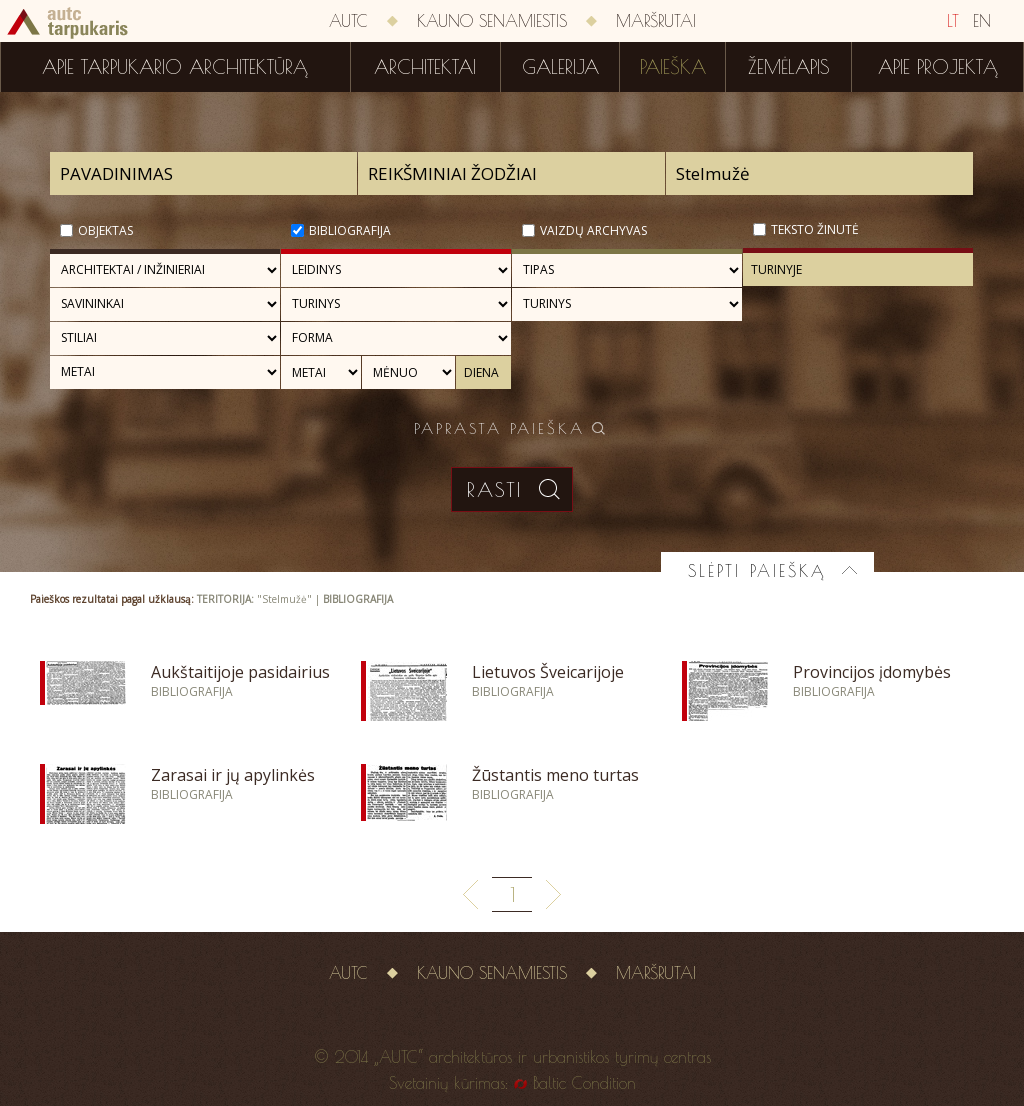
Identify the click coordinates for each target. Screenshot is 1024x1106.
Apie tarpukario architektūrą (175, 67)
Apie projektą (938, 67)
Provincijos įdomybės (872, 672)
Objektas (105, 230)
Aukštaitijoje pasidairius (240, 672)
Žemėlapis (789, 67)
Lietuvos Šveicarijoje (548, 672)
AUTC (348, 21)
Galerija (560, 67)
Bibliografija (350, 230)
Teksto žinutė (815, 229)
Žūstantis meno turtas (555, 775)
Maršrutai (656, 21)
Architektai (425, 67)
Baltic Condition (584, 1083)
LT (953, 21)
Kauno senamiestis (492, 21)
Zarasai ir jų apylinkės (233, 775)
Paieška (673, 67)
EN (982, 21)
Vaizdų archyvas (593, 230)
